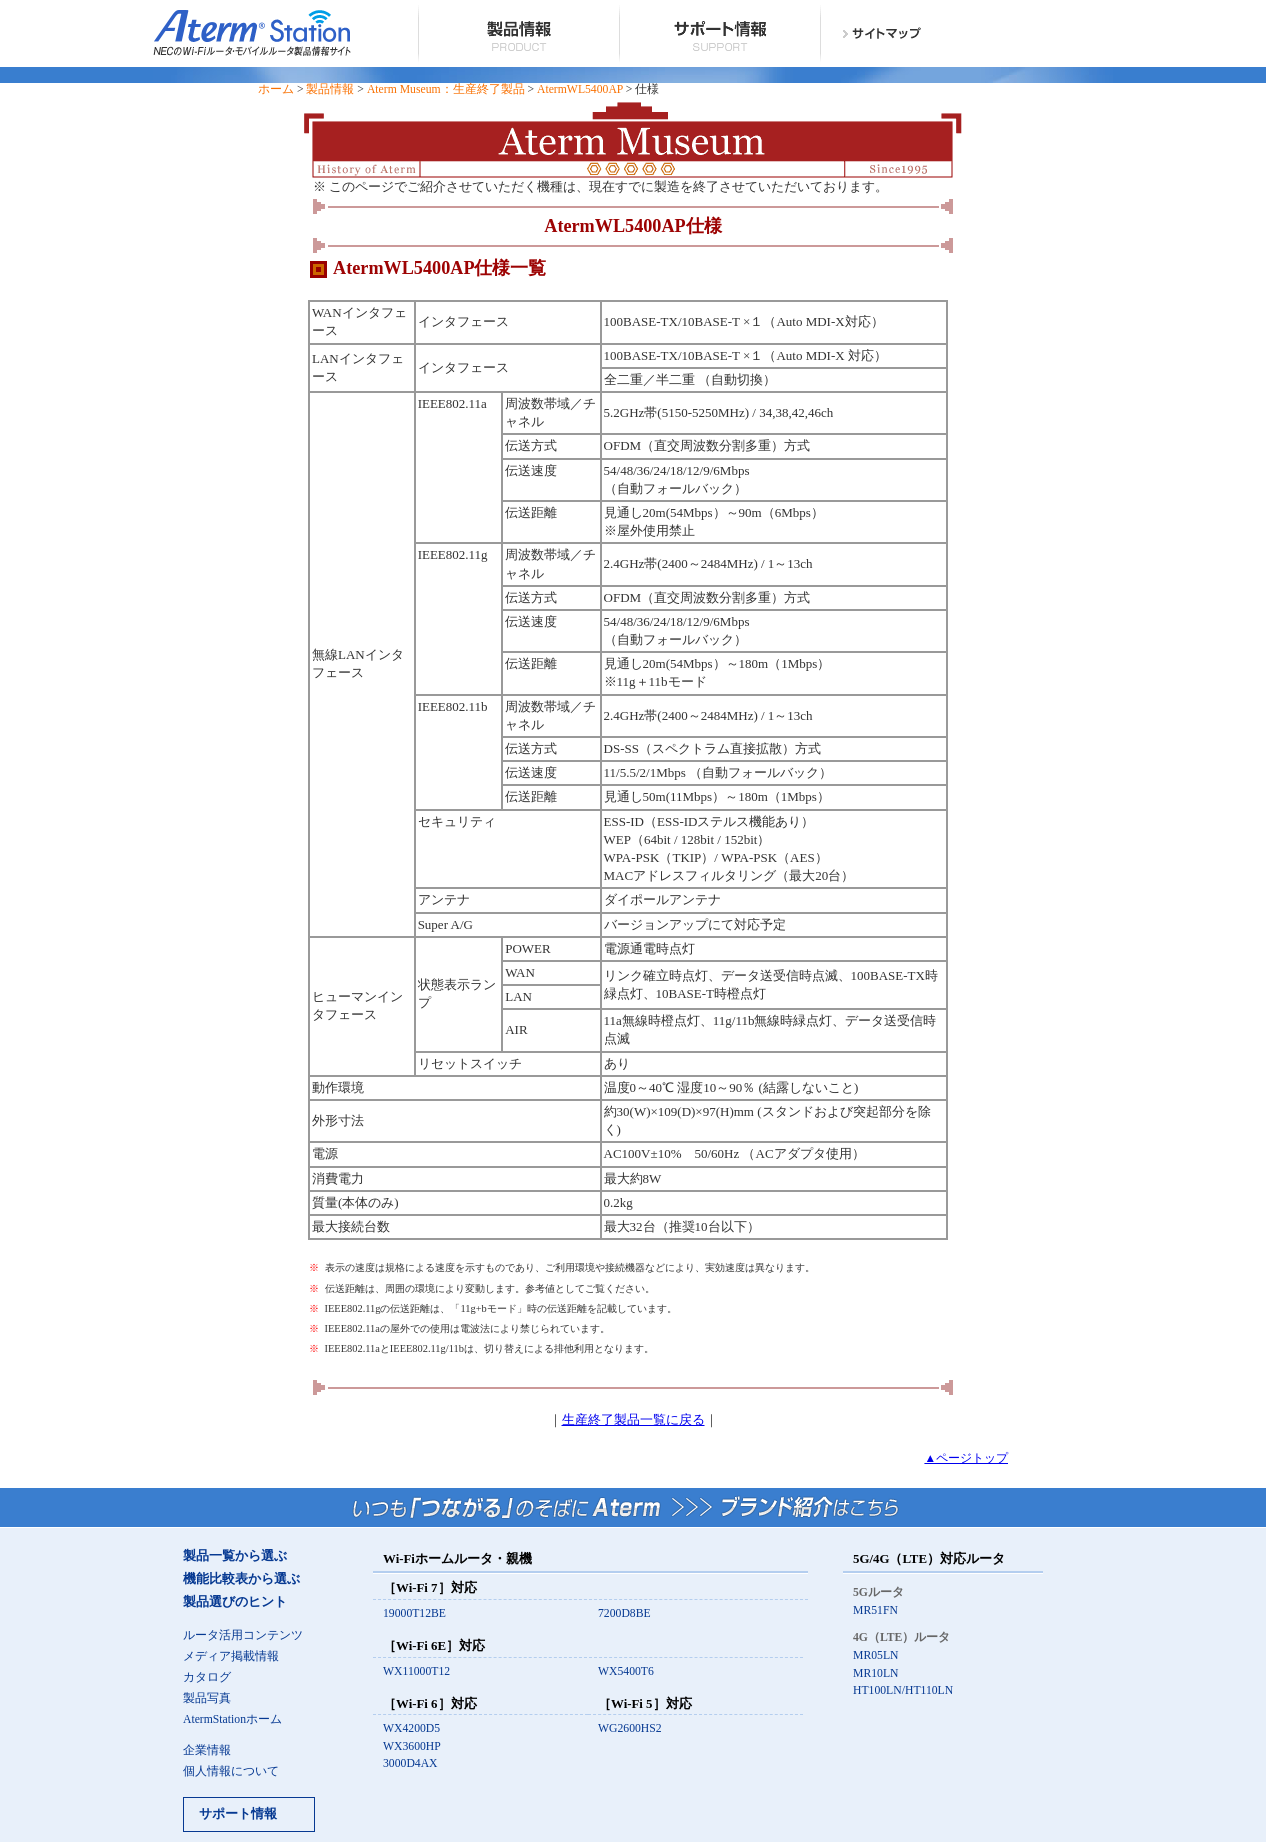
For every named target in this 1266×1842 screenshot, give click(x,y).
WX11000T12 (416, 1671)
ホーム (276, 89)
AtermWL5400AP (580, 89)
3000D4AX (410, 1763)
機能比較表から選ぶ (241, 1579)
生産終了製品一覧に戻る (633, 1419)
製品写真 (207, 1698)
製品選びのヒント (235, 1602)
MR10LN (875, 1673)
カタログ (207, 1677)
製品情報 (330, 89)
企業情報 (207, 1750)
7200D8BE (624, 1613)
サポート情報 (238, 1814)
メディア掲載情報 (231, 1656)
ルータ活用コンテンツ (243, 1635)
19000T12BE (414, 1613)
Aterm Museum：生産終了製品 (446, 89)
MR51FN (875, 1610)
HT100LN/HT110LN (903, 1690)
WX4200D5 (411, 1728)
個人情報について (231, 1771)
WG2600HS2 (630, 1728)
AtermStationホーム (232, 1719)
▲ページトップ (966, 1458)
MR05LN (875, 1655)
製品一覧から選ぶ (235, 1556)
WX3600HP (412, 1746)
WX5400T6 (626, 1671)
